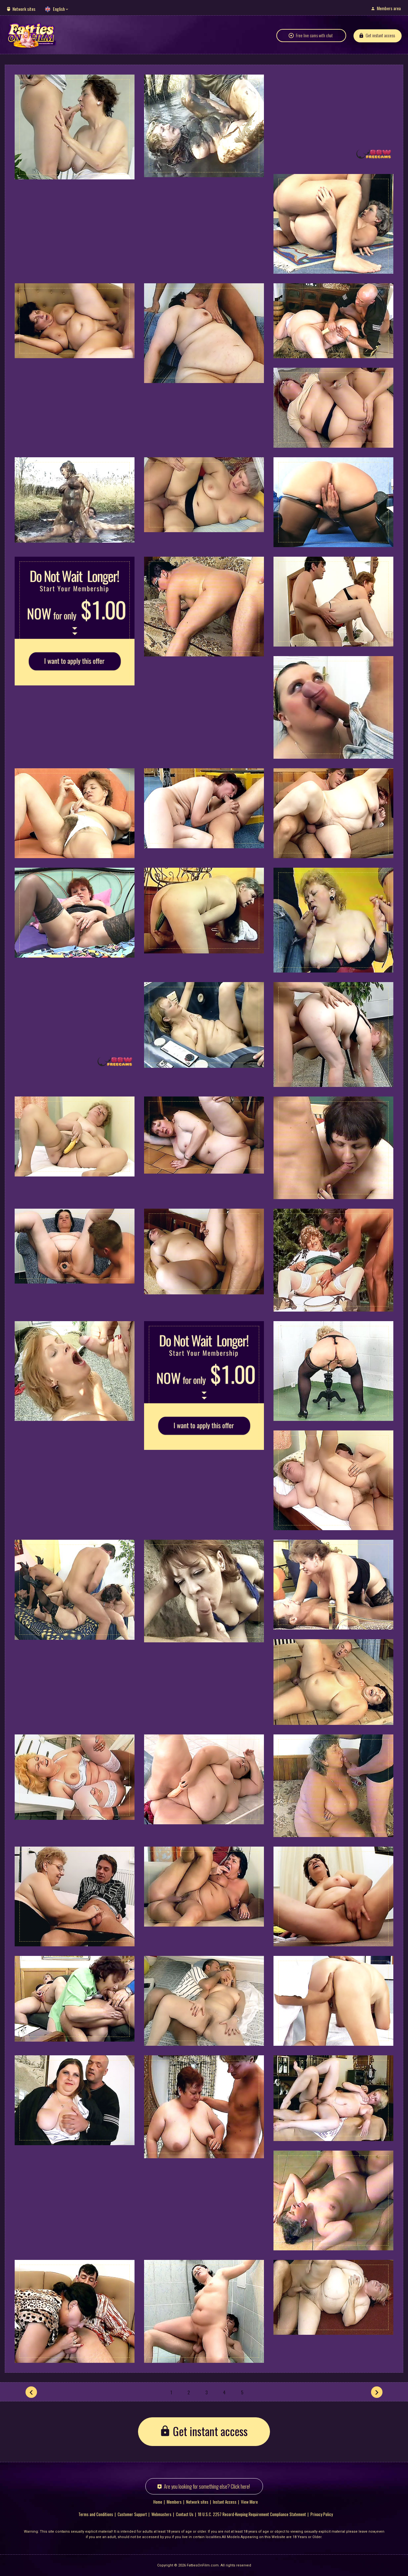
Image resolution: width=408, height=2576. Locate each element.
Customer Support (132, 2514)
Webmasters (161, 2514)
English (59, 8)
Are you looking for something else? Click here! (207, 2486)
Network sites (23, 8)
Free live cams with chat (314, 36)
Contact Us (184, 2514)
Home (157, 2501)
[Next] (376, 2392)
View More (249, 2501)
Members (174, 2501)
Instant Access (225, 2501)
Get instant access (380, 36)
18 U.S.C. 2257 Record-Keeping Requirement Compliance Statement (252, 2514)
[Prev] (31, 2392)
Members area (389, 8)
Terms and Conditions (95, 2514)
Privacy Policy (321, 2514)
